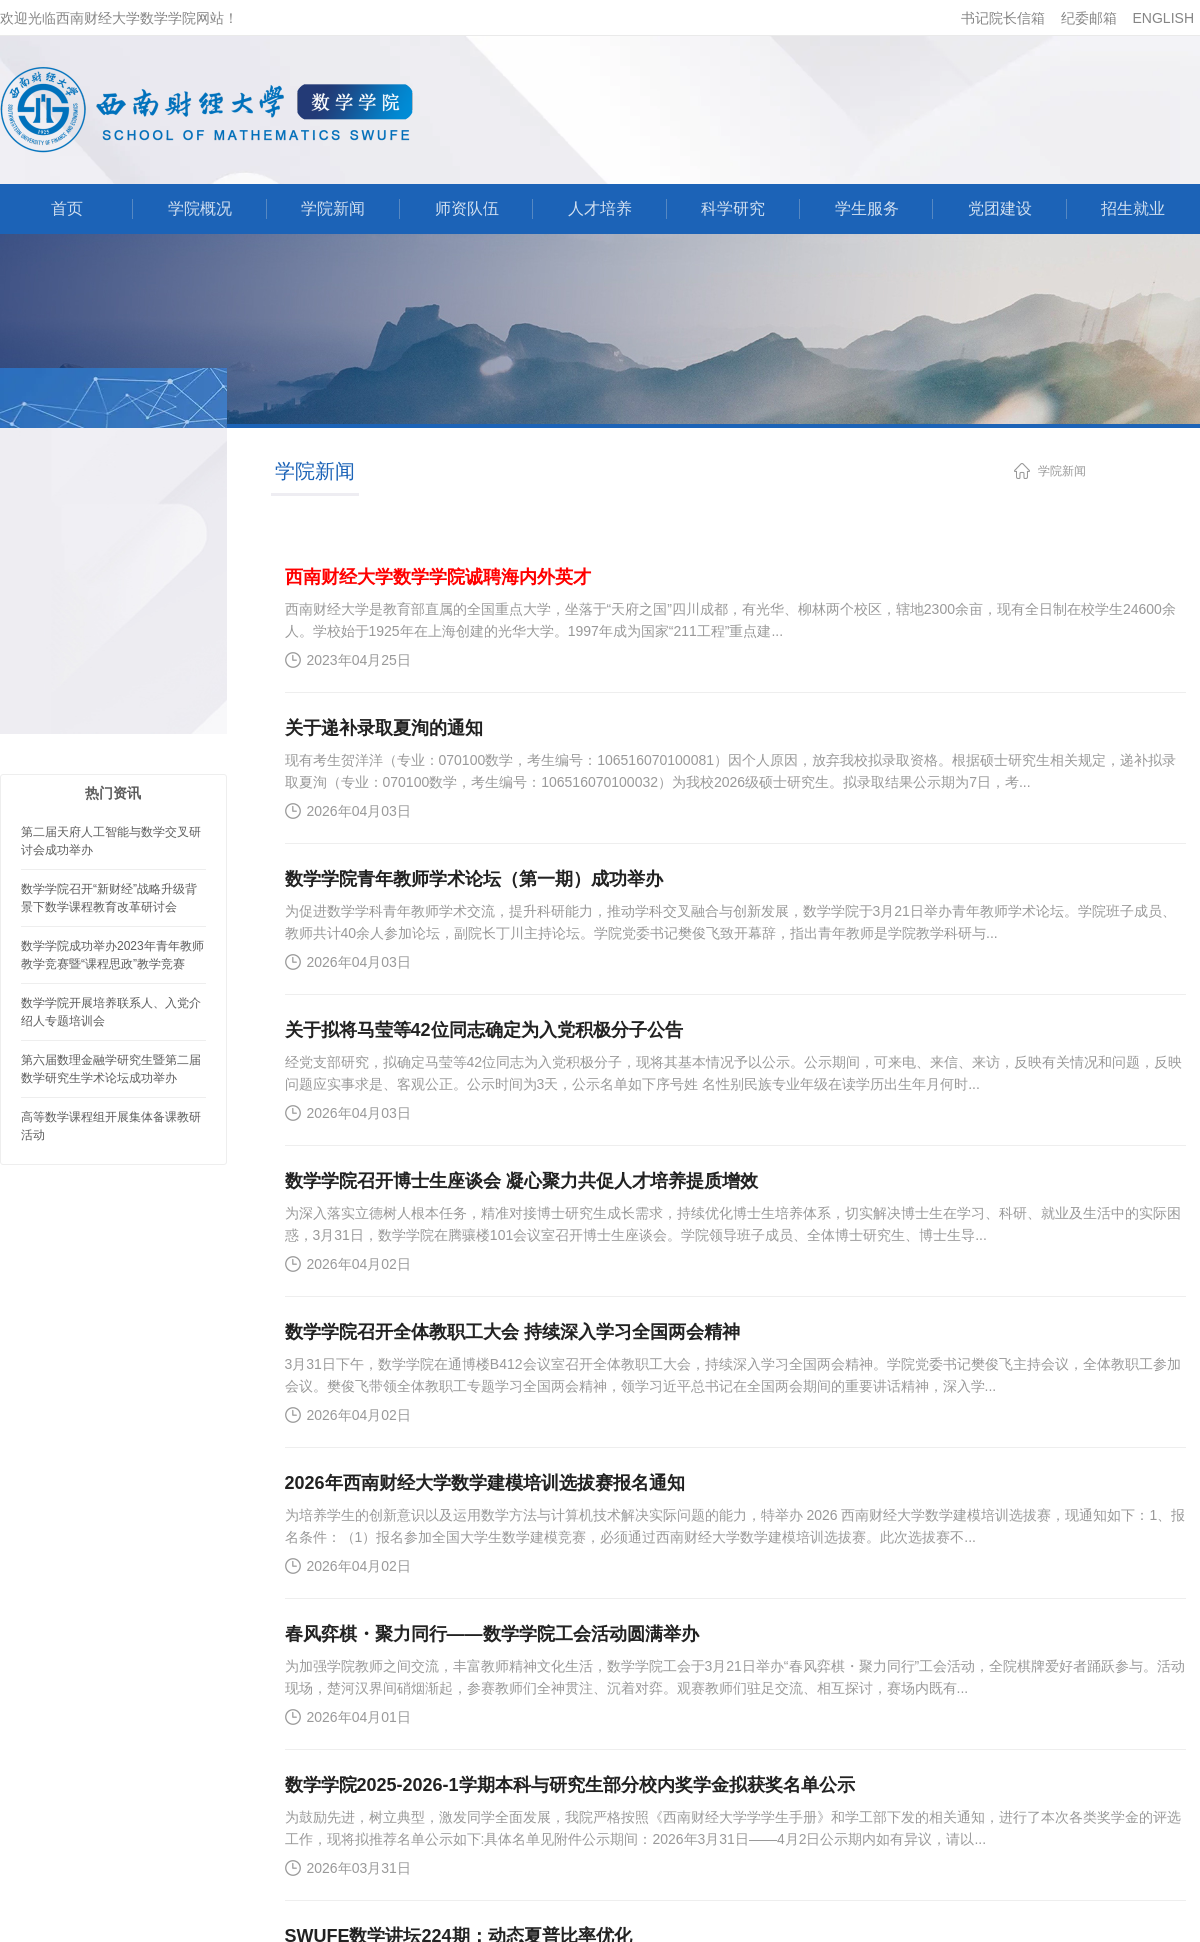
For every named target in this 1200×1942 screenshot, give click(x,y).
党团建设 (1000, 208)
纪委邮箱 (1089, 18)
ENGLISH (1163, 18)
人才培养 (600, 208)
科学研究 (733, 208)
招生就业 (1133, 208)
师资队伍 (467, 208)
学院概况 (200, 208)
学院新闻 (333, 208)
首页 (67, 208)
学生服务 (867, 208)
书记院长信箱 (1003, 18)
